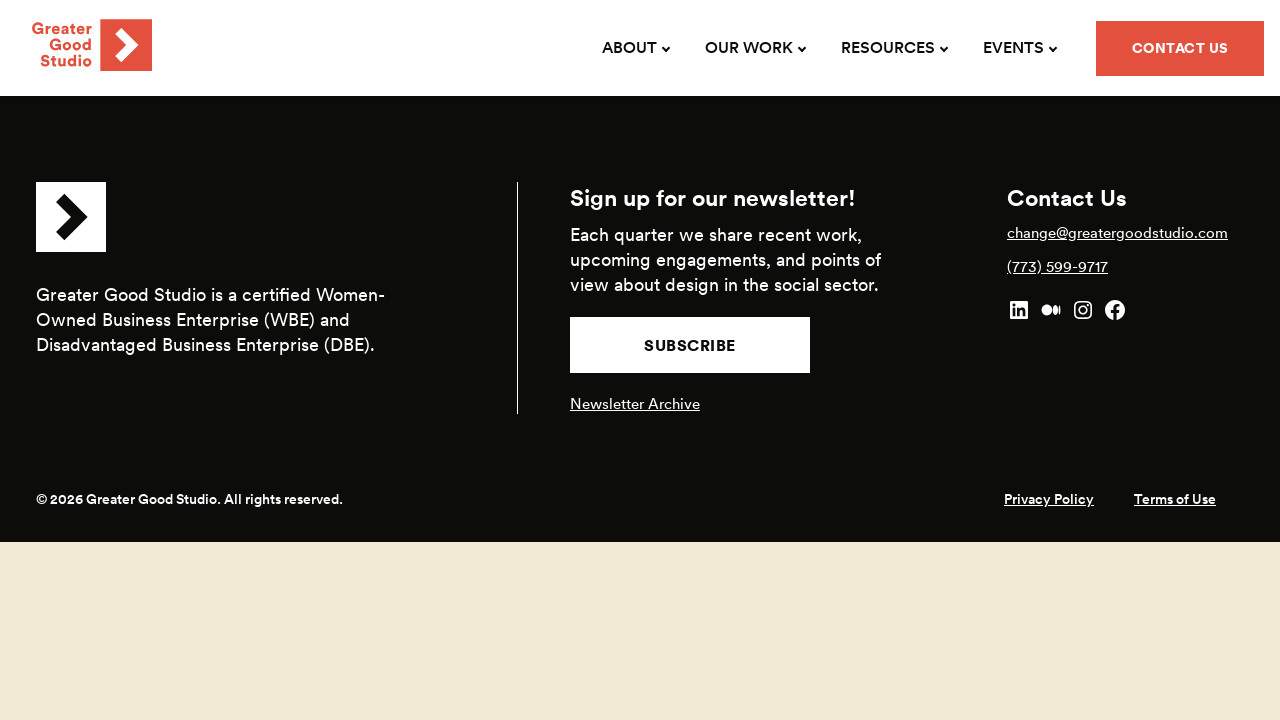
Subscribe (690, 345)
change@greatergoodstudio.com (1117, 232)
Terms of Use (1175, 499)
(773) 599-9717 (1057, 266)
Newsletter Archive (635, 403)
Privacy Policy (1049, 499)
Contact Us (1180, 48)
